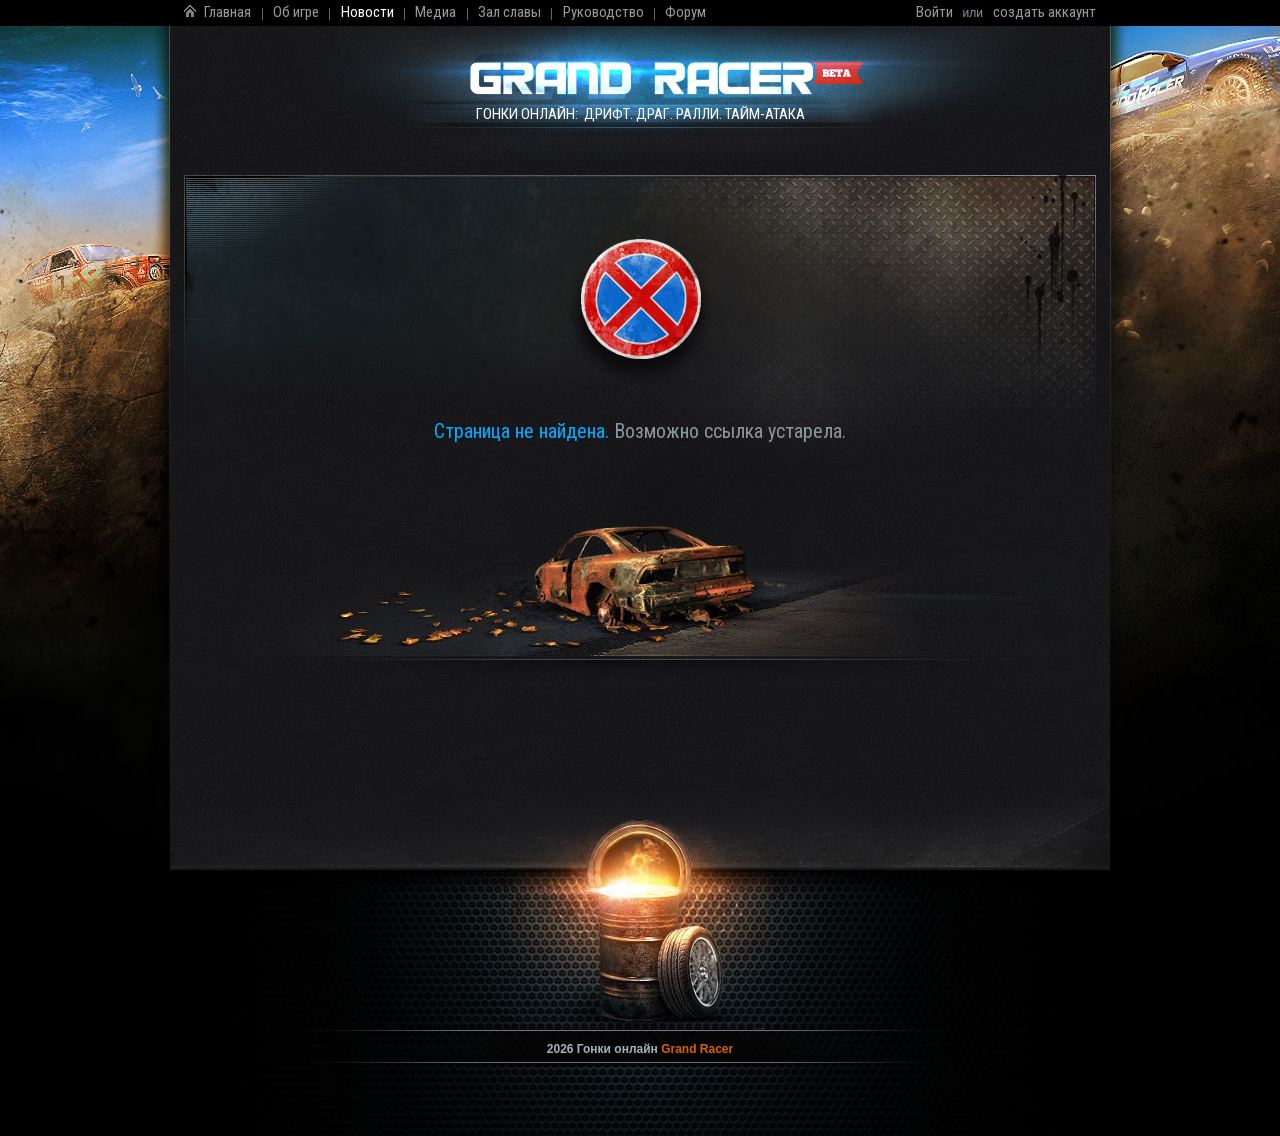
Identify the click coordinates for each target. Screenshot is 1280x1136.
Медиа (435, 12)
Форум (685, 12)
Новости (367, 12)
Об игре (296, 12)
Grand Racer (697, 1049)
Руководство (603, 12)
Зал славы (509, 12)
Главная (227, 12)
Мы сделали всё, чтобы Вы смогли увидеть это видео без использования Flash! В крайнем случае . (640, 930)
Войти (934, 12)
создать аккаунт (1044, 12)
